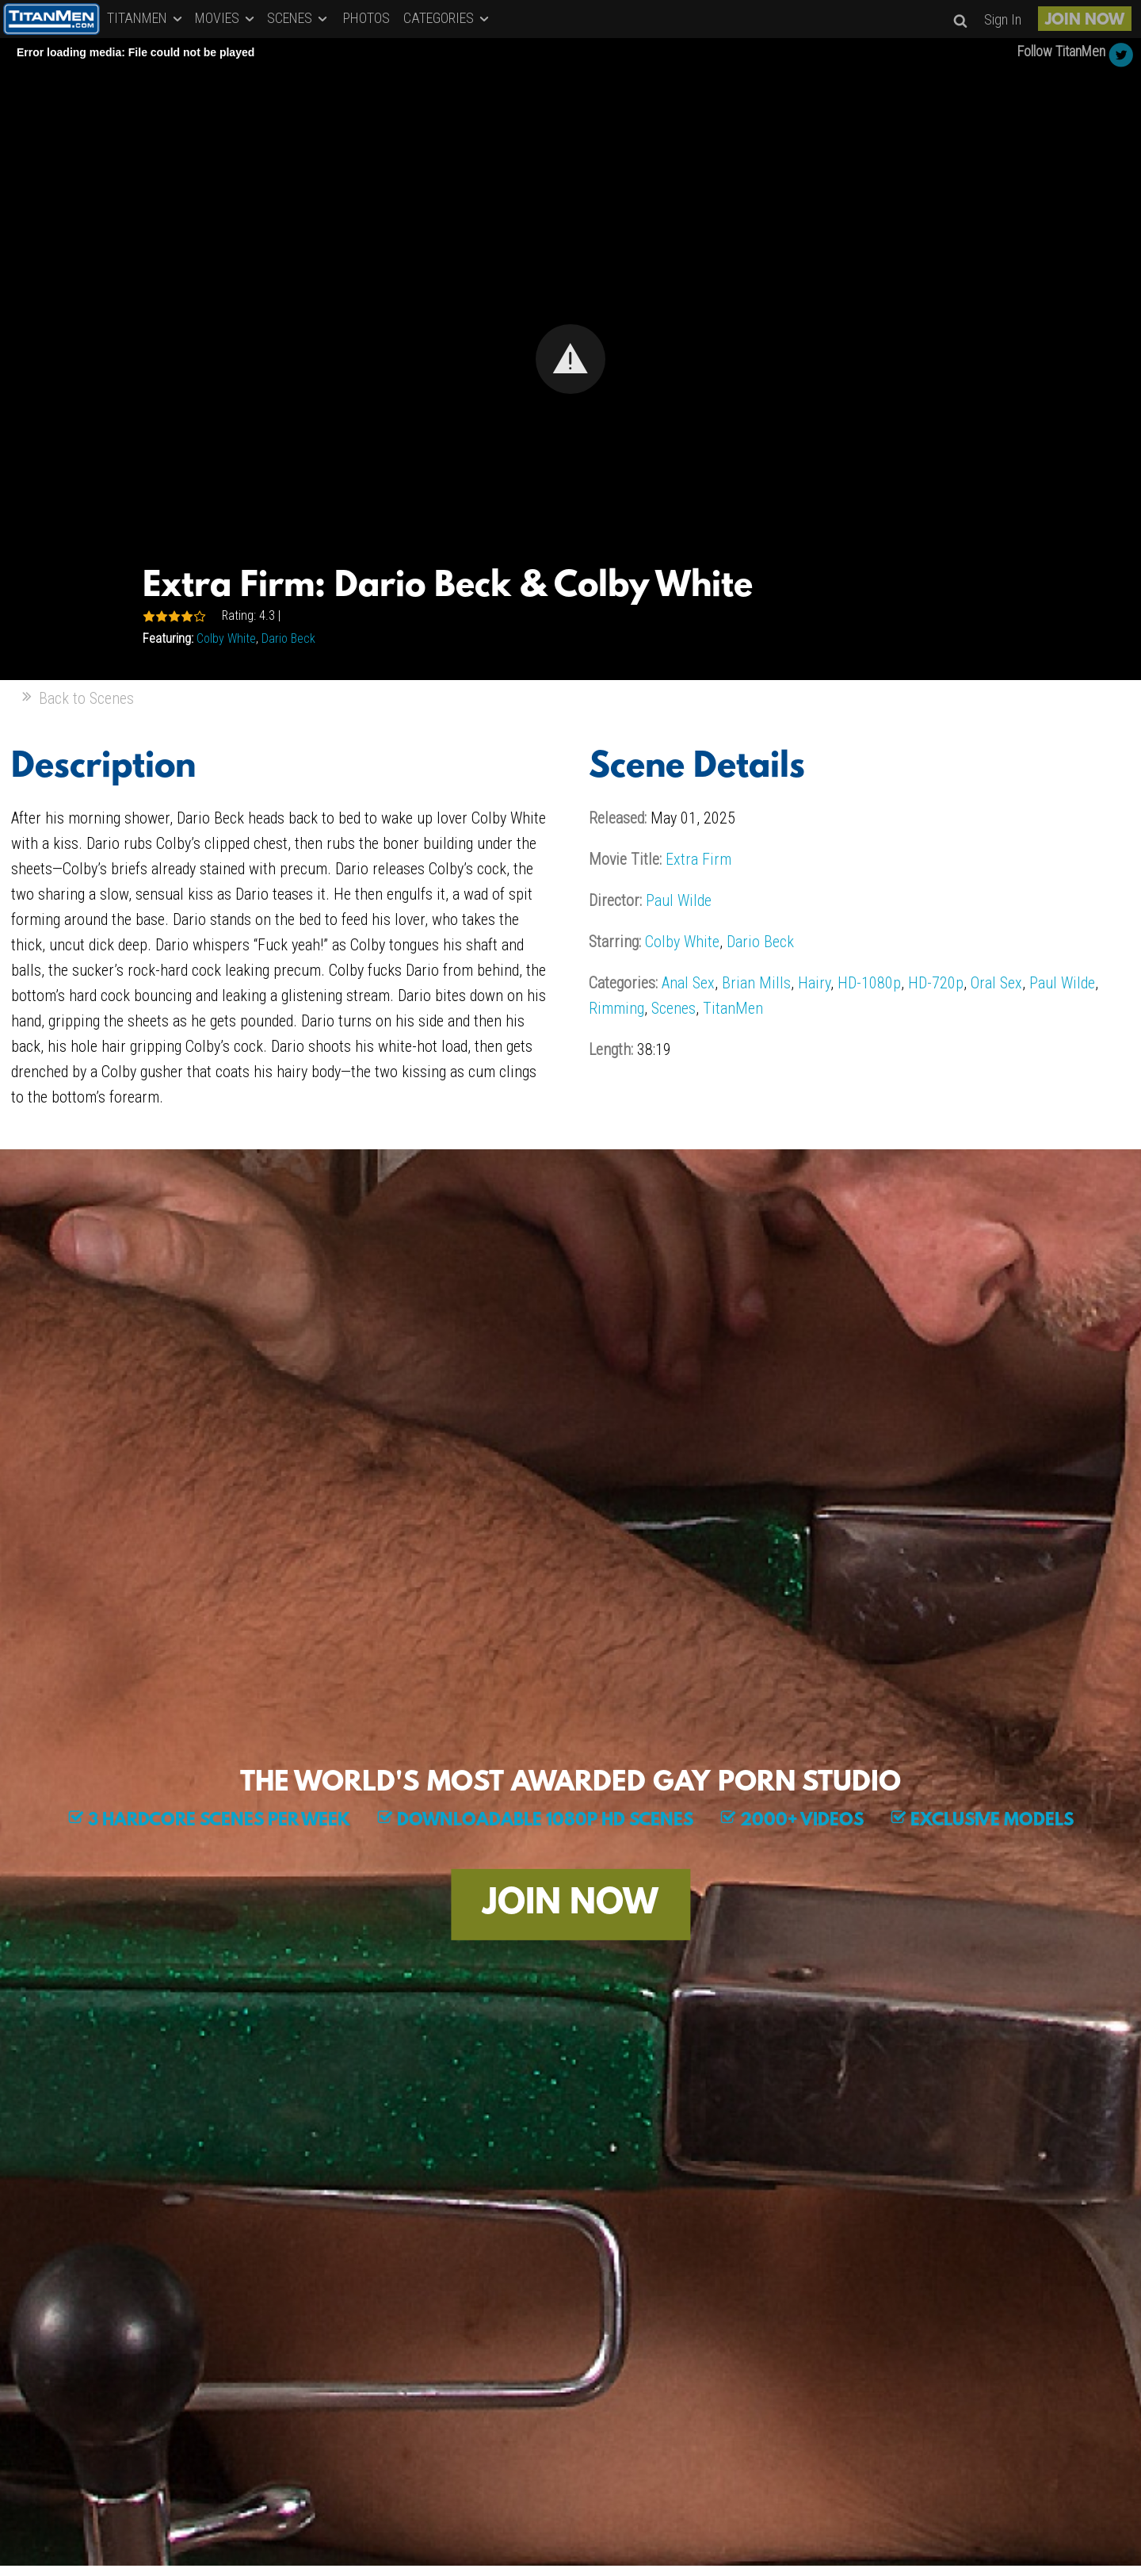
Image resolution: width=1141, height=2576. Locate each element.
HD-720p (936, 982)
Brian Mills (756, 982)
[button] (570, 359)
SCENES (298, 18)
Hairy (814, 982)
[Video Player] (570, 359)
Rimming (616, 1008)
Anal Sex (688, 982)
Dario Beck (288, 638)
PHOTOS (366, 18)
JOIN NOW (1084, 20)
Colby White (226, 638)
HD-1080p (869, 982)
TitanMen (733, 1008)
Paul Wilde (679, 900)
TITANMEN (146, 18)
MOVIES (226, 18)
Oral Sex (996, 982)
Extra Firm (698, 859)
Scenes (673, 1008)
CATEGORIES (447, 18)
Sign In (1002, 19)
